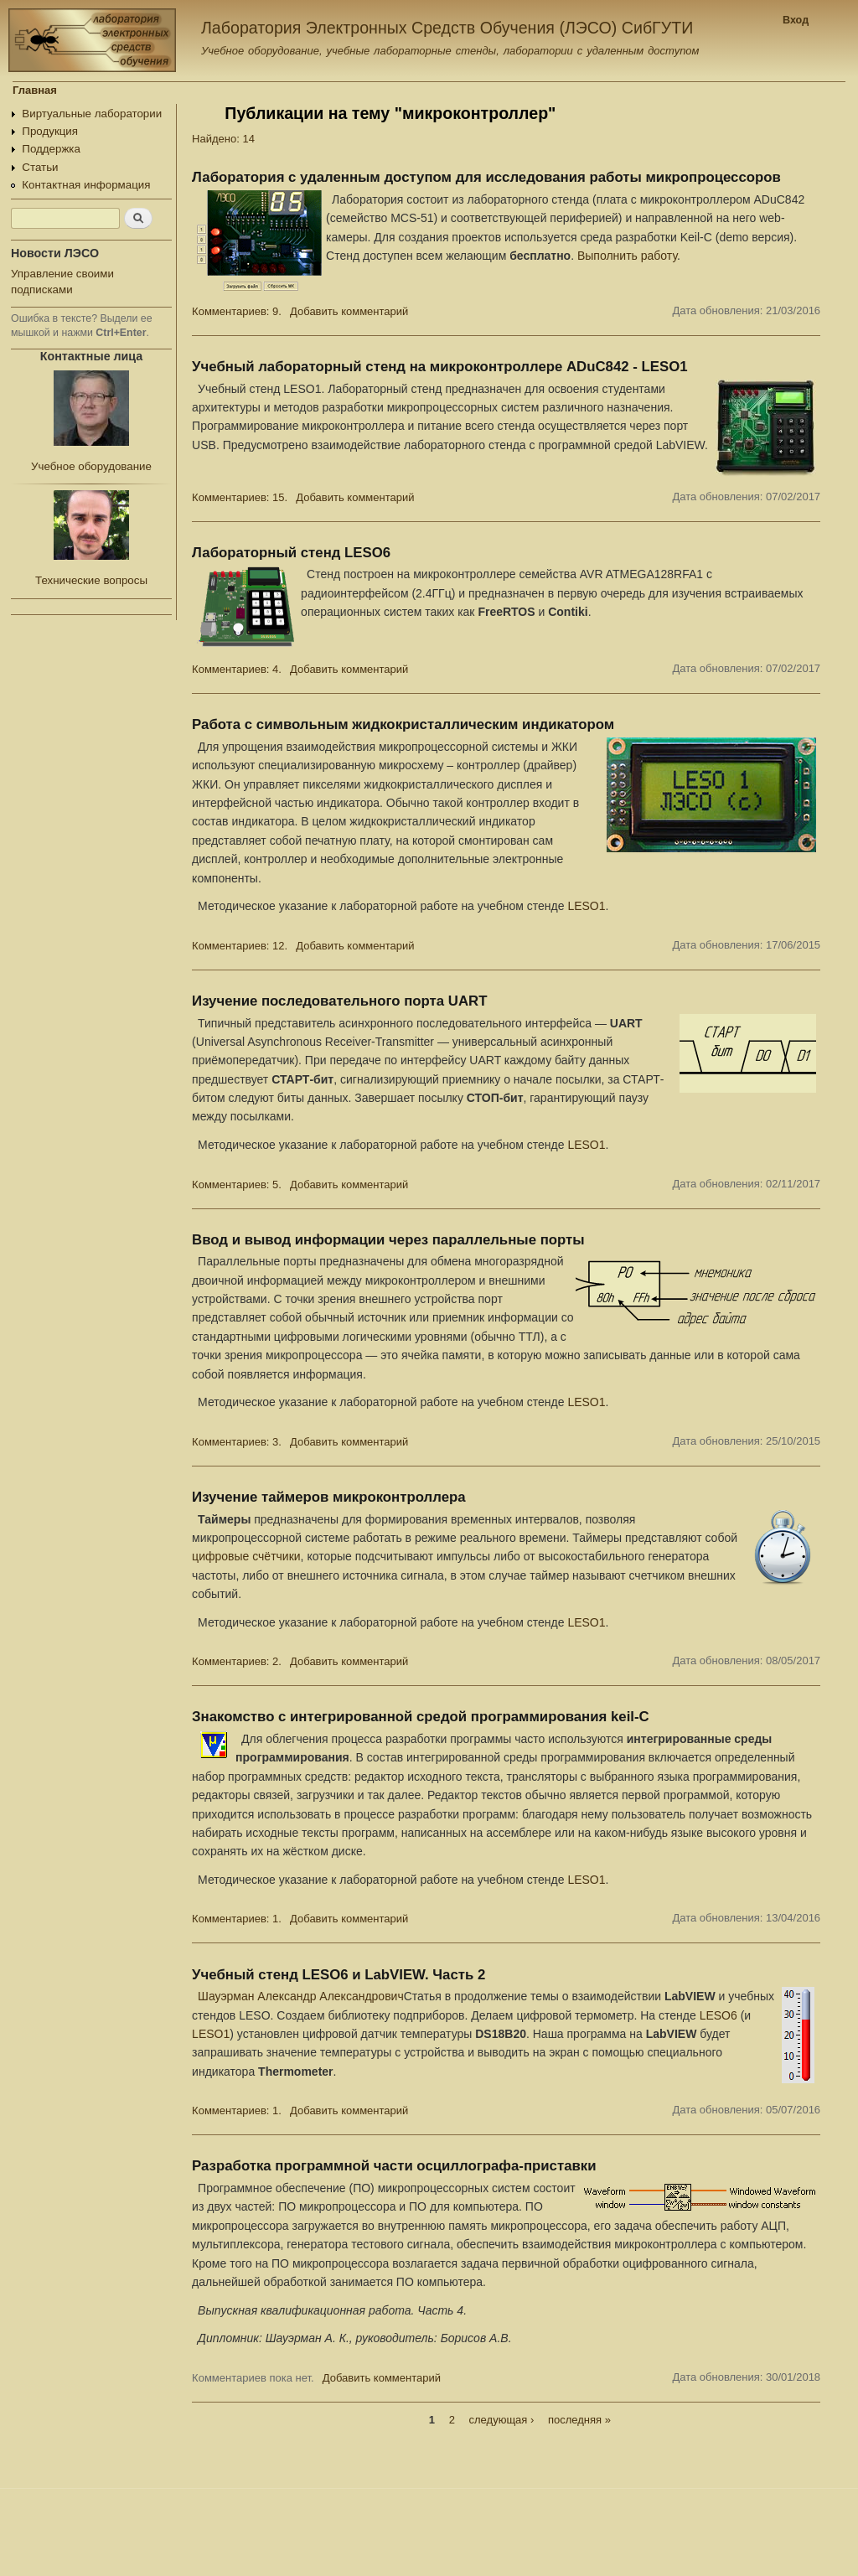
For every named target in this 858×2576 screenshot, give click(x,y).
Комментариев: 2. (237, 1661)
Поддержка (51, 148)
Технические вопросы (91, 580)
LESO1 (586, 906)
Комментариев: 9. (237, 311)
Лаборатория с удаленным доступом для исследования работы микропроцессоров (486, 177)
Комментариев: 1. (237, 1918)
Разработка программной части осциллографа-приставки (394, 2166)
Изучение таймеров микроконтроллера (328, 1497)
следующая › (502, 2419)
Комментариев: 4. (237, 669)
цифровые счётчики (246, 1556)
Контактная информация (86, 184)
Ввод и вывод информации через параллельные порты (388, 1240)
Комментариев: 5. (237, 1184)
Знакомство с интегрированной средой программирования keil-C (420, 1717)
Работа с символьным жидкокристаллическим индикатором (403, 724)
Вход (796, 20)
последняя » (579, 2419)
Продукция (50, 131)
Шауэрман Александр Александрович (301, 1996)
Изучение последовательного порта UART (339, 1001)
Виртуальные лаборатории (92, 113)
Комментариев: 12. (239, 945)
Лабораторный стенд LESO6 (291, 553)
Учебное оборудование (91, 466)
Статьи (40, 167)
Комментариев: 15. (239, 497)
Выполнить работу (627, 255)
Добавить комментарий (349, 311)
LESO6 (718, 2015)
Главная (35, 90)
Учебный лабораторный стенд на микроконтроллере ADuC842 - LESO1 (439, 367)
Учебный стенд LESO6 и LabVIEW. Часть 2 (338, 1975)
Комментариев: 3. (237, 1441)
